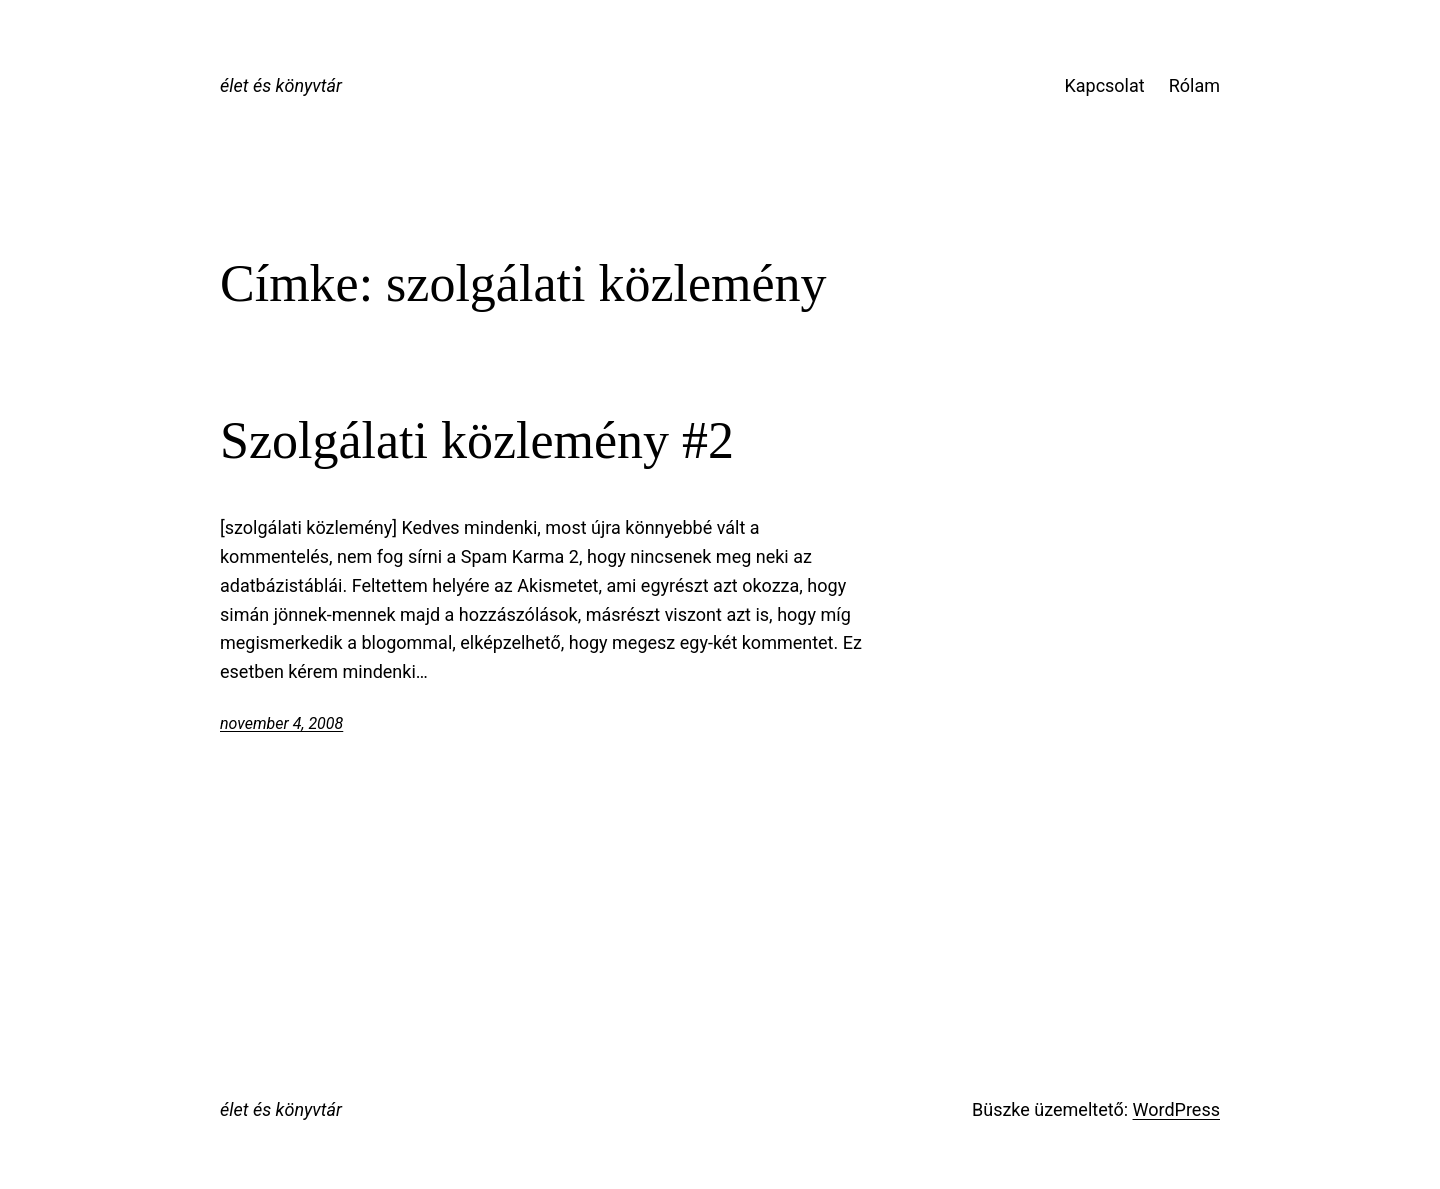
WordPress (1176, 1109)
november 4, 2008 (281, 723)
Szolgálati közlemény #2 (477, 440)
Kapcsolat (1104, 85)
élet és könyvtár (281, 85)
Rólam (1194, 85)
